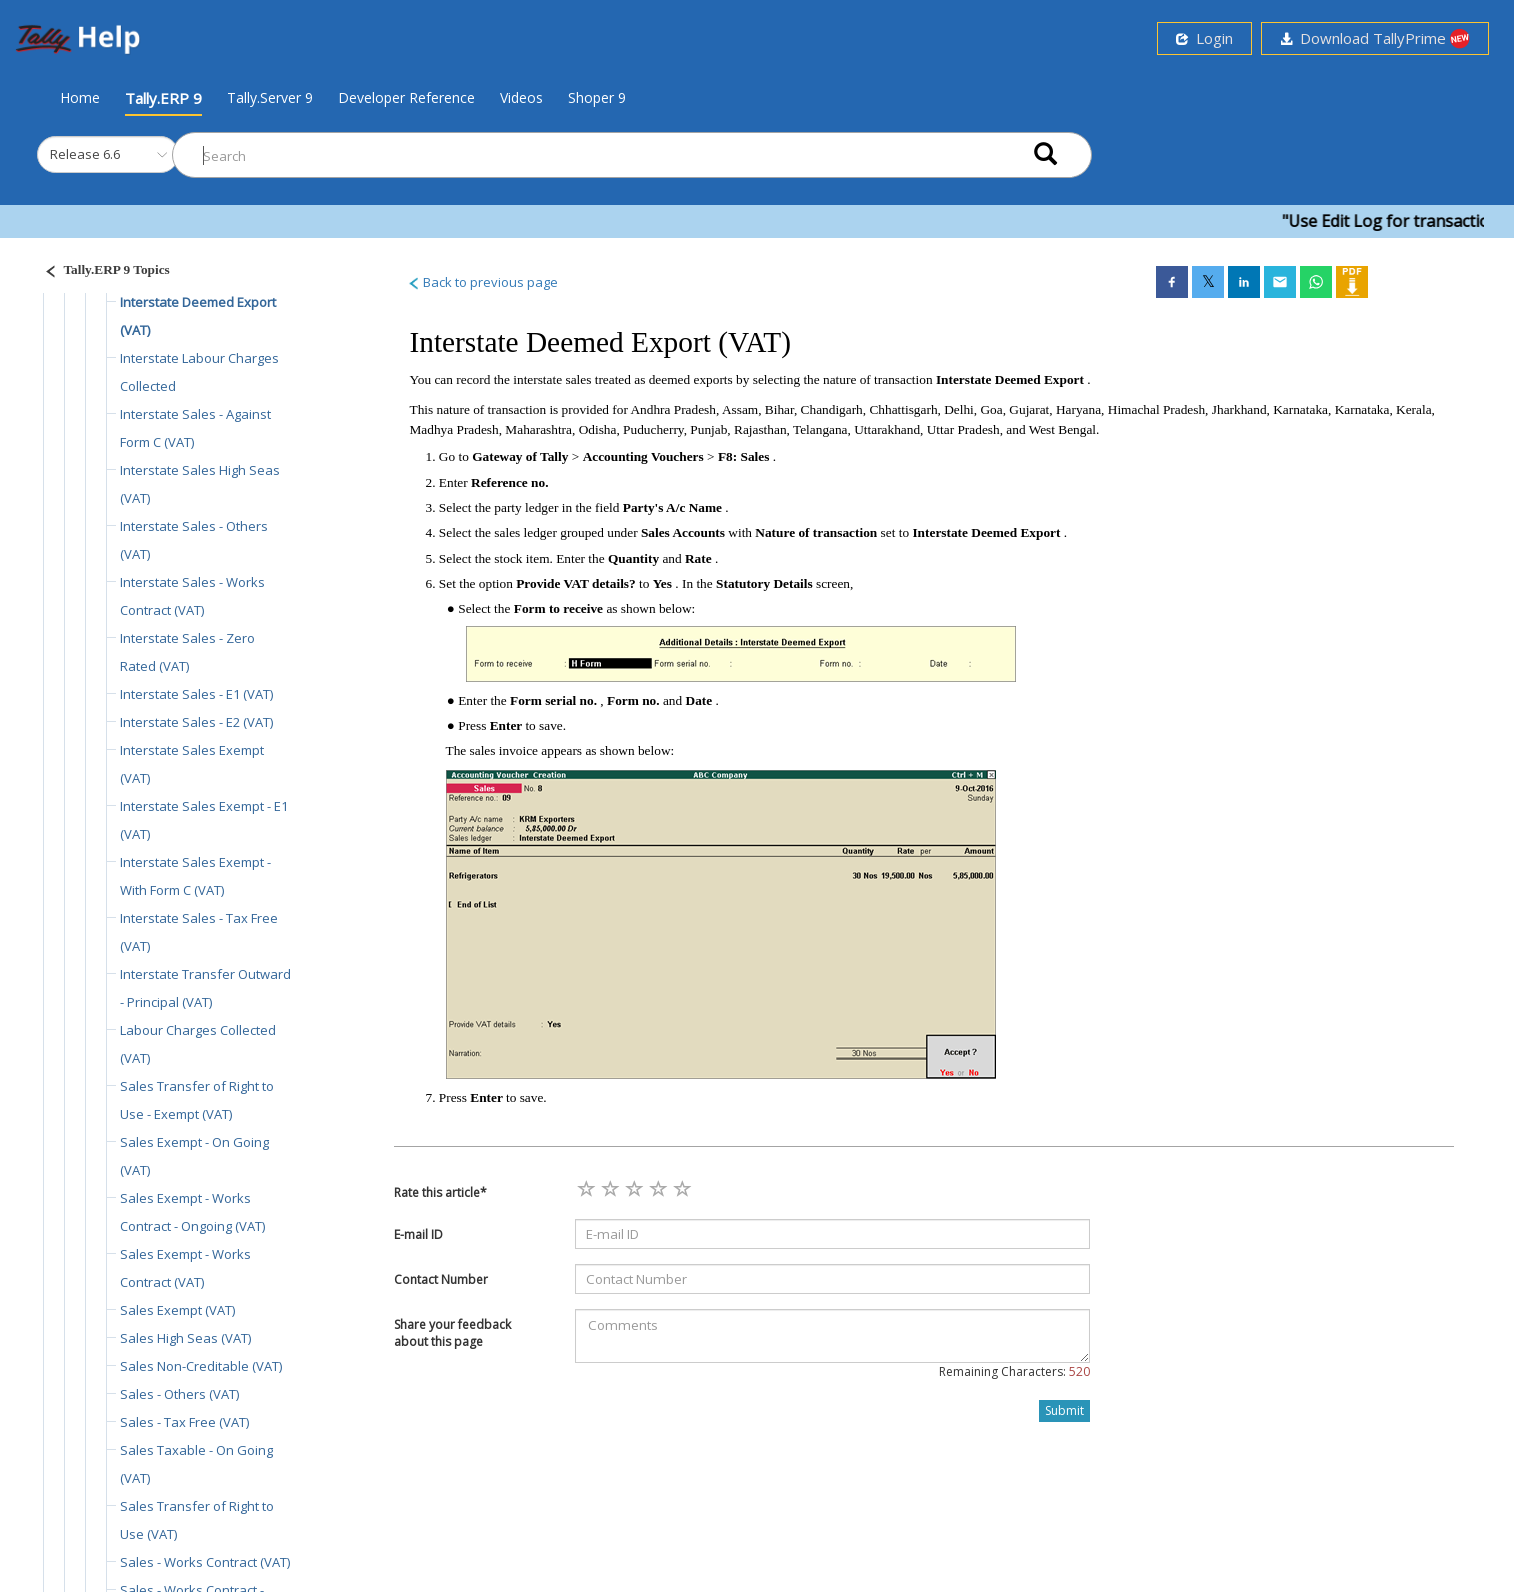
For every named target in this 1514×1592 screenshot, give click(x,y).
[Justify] (101, 272)
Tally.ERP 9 (163, 98)
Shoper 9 (597, 97)
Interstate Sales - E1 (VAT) (196, 694)
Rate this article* (440, 1192)
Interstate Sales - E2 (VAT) (196, 722)
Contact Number (441, 1279)
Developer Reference (406, 97)
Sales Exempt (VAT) (177, 1310)
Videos (521, 97)
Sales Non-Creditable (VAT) (201, 1366)
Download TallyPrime (1375, 38)
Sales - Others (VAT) (179, 1394)
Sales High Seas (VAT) (185, 1338)
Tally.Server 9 (270, 97)
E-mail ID (418, 1234)
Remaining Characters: (1014, 1371)
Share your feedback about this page (452, 1333)
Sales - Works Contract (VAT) (205, 1562)
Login (1204, 38)
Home (80, 97)
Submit (1064, 1410)
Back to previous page (482, 282)
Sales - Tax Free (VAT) (184, 1422)
